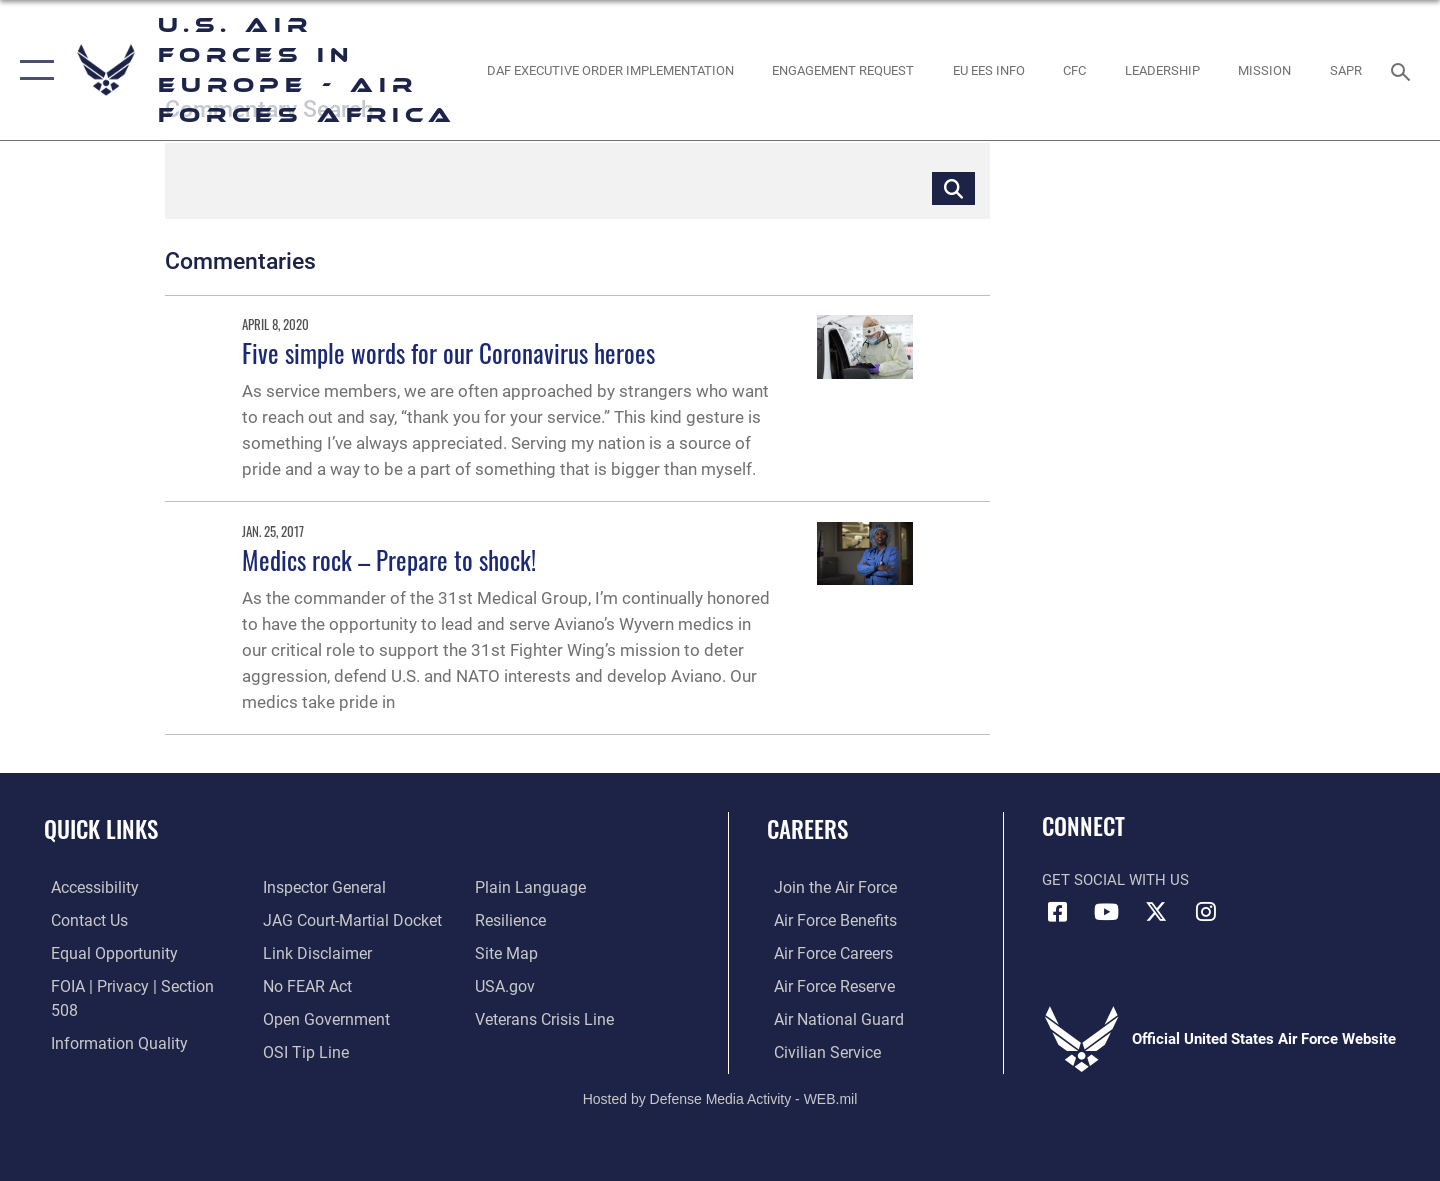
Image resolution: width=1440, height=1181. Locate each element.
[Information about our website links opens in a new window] (313, 919)
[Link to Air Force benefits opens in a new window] (826, 919)
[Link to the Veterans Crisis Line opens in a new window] (544, 985)
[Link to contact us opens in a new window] (81, 919)
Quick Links (101, 829)
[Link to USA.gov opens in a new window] (505, 952)
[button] (32, 70)
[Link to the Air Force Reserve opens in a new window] (826, 985)
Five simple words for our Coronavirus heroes (448, 352)
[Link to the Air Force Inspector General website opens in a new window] (103, 1050)
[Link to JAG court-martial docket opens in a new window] (347, 887)
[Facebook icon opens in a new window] (1057, 912)
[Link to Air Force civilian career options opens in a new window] (818, 1050)
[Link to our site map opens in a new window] (506, 919)
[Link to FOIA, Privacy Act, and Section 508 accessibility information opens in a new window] (135, 985)
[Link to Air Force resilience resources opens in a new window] (511, 887)
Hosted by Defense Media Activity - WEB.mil (720, 1097)
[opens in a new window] (610, 69)
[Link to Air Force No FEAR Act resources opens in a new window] (304, 952)
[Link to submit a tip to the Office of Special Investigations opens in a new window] (301, 1018)
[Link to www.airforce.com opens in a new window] (826, 887)
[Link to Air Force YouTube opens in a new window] (1107, 912)
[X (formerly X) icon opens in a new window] (1156, 912)
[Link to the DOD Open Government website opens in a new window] (320, 985)
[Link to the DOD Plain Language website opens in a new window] (311, 1050)
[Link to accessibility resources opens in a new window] (87, 887)
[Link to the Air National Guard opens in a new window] (828, 1018)
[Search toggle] (1403, 70)
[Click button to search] (953, 187)
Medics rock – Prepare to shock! (389, 559)
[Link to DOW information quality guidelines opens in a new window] (108, 1018)
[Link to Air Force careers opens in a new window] (825, 952)
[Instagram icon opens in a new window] (1205, 912)
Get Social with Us (1115, 880)
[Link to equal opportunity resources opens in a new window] (103, 952)
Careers (807, 829)
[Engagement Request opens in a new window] (843, 69)
